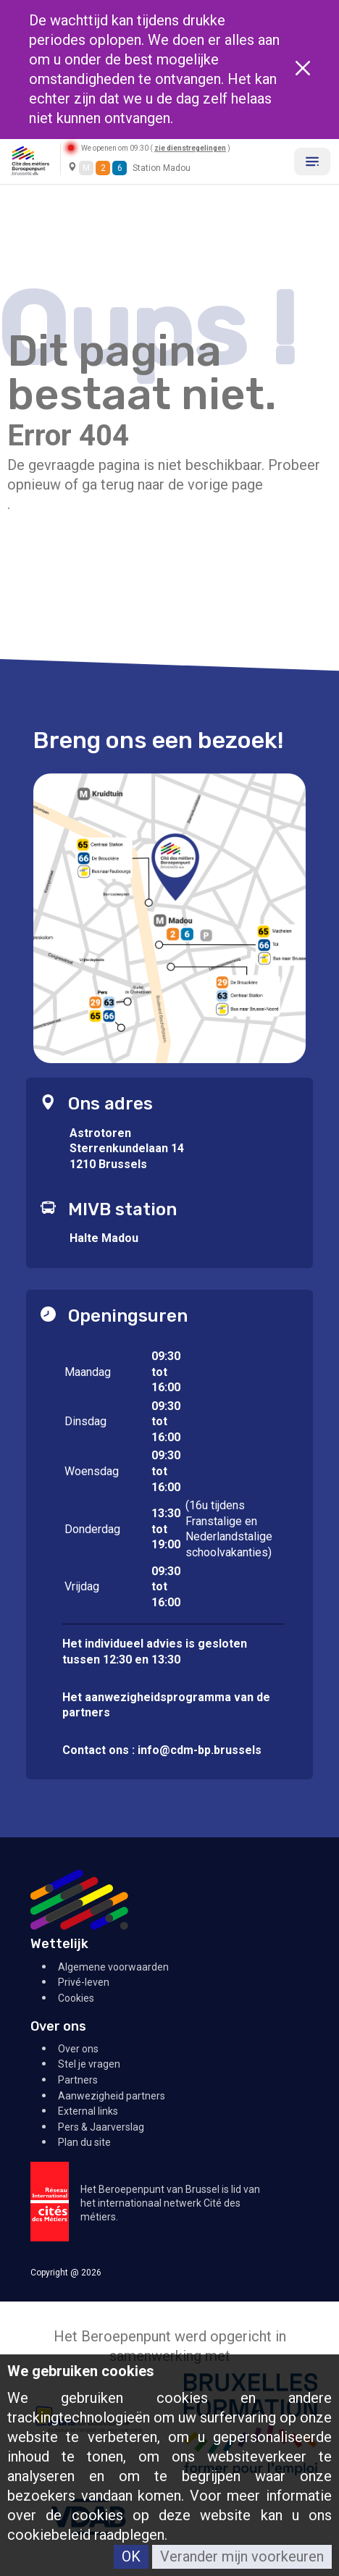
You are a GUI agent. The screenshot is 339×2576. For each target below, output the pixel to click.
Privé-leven (83, 1982)
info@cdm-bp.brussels (199, 1750)
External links (88, 2111)
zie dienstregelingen (190, 148)
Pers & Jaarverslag (101, 2127)
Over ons (78, 2049)
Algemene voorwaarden (113, 1967)
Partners (78, 2080)
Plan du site (84, 2142)
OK (131, 2556)
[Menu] (312, 161)
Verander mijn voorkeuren (242, 2556)
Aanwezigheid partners (111, 2096)
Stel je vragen (89, 2064)
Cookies (76, 1998)
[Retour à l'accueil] (30, 159)
